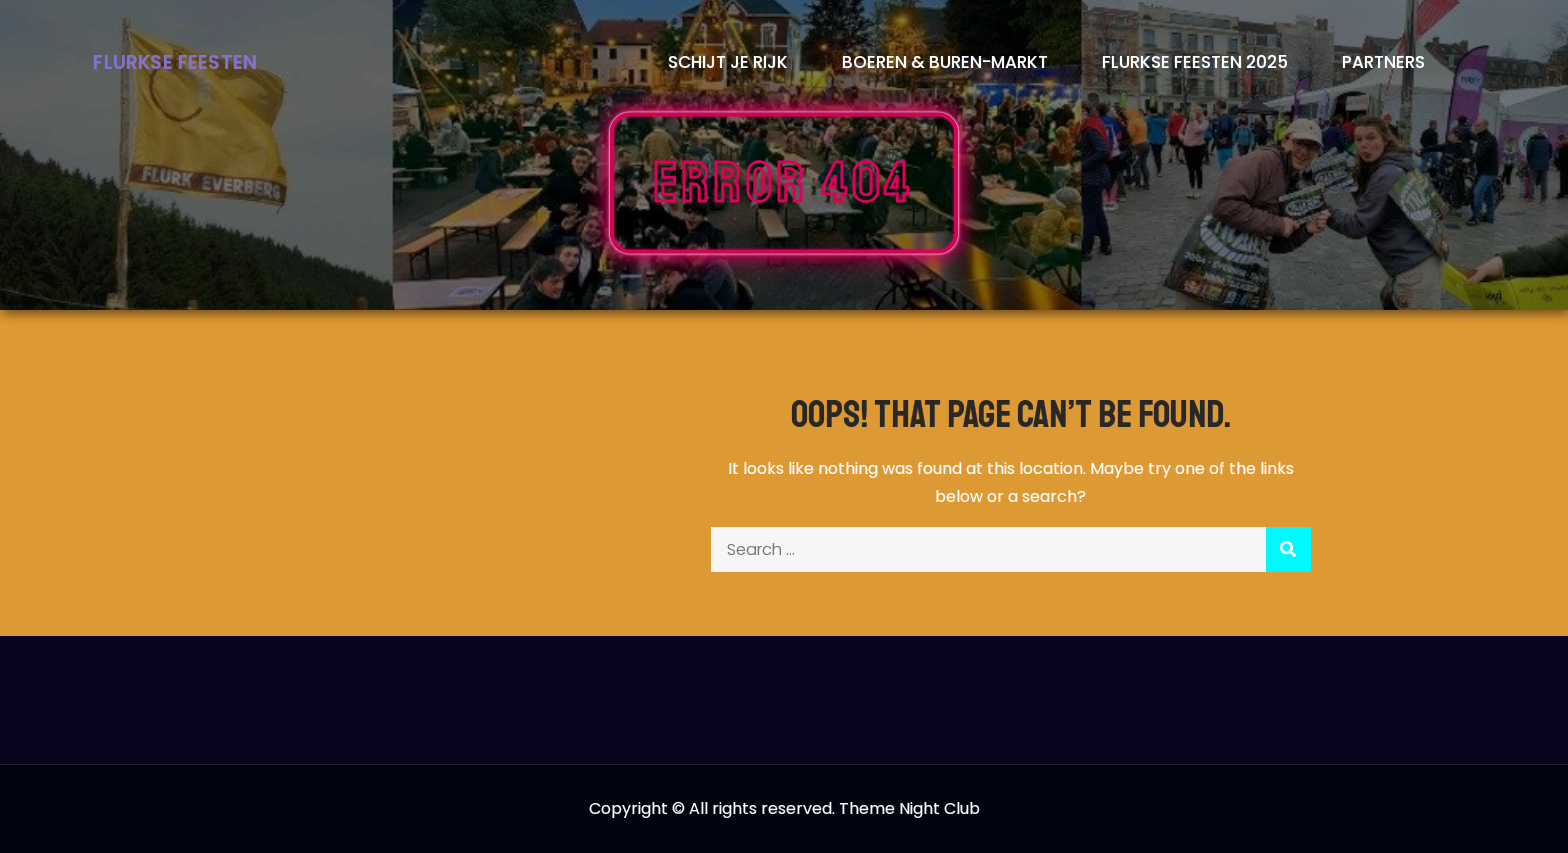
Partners (1383, 62)
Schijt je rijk (728, 62)
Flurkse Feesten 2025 (1195, 62)
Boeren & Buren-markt (945, 62)
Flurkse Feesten (175, 62)
